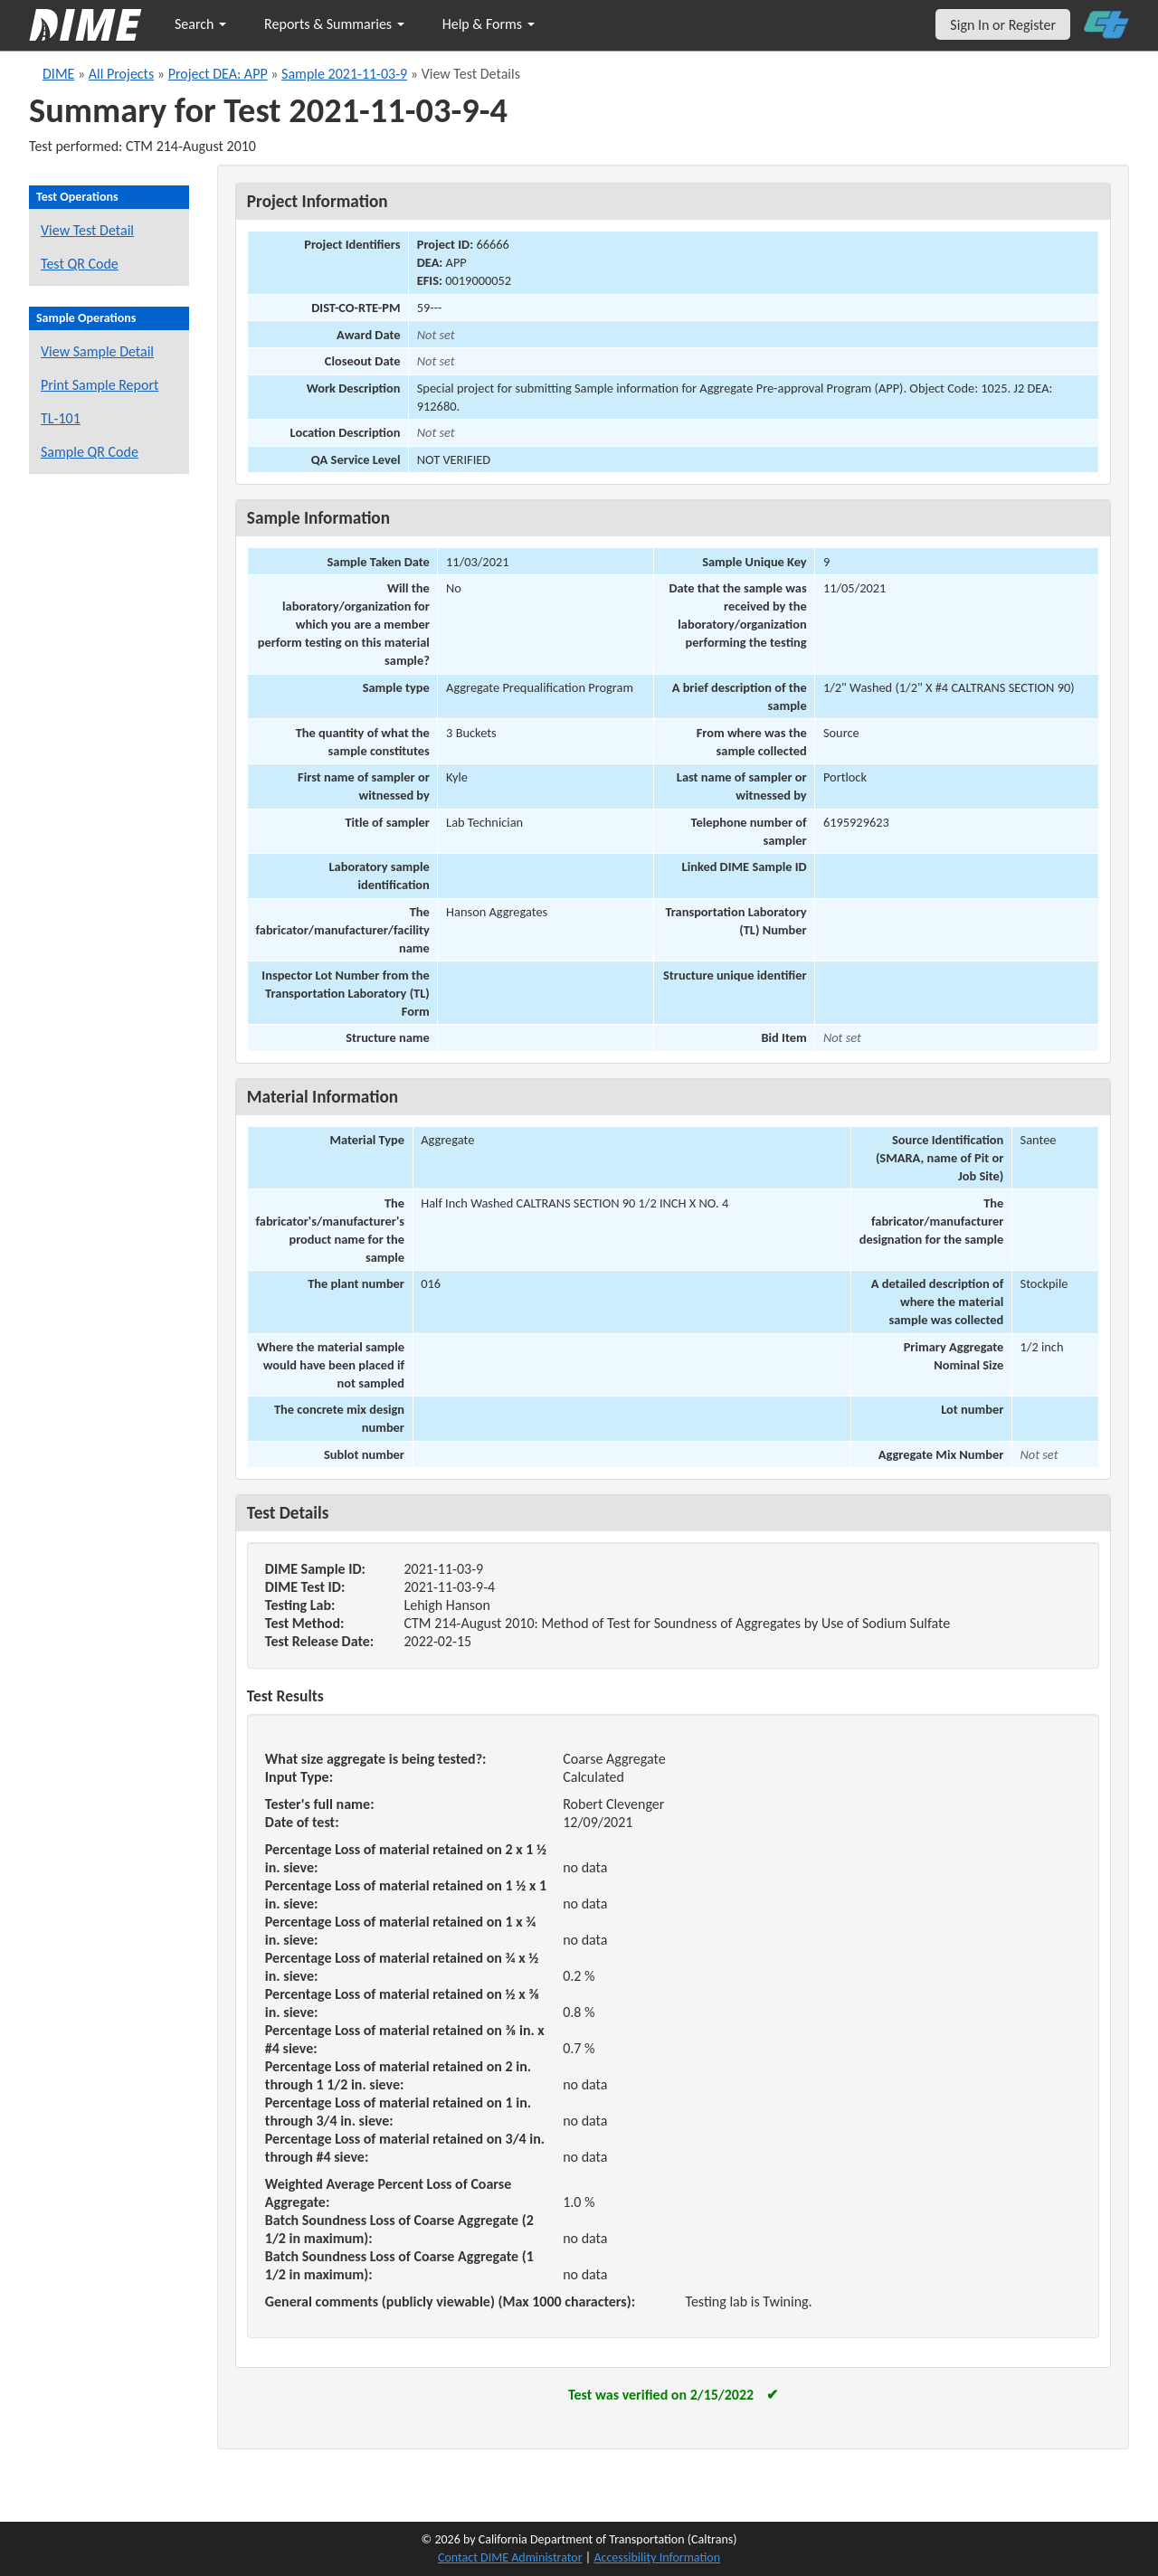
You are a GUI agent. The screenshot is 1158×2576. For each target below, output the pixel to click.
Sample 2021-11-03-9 (344, 73)
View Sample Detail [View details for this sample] (97, 351)
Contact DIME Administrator (510, 2557)
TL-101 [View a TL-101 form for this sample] (61, 418)
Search (200, 24)
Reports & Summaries (334, 24)
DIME (58, 73)
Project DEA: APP (218, 73)
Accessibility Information (656, 2557)
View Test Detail (87, 230)
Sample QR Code (89, 451)
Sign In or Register (1003, 24)
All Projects (121, 73)
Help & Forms (488, 24)
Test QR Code (80, 263)
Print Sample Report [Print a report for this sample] (99, 384)
